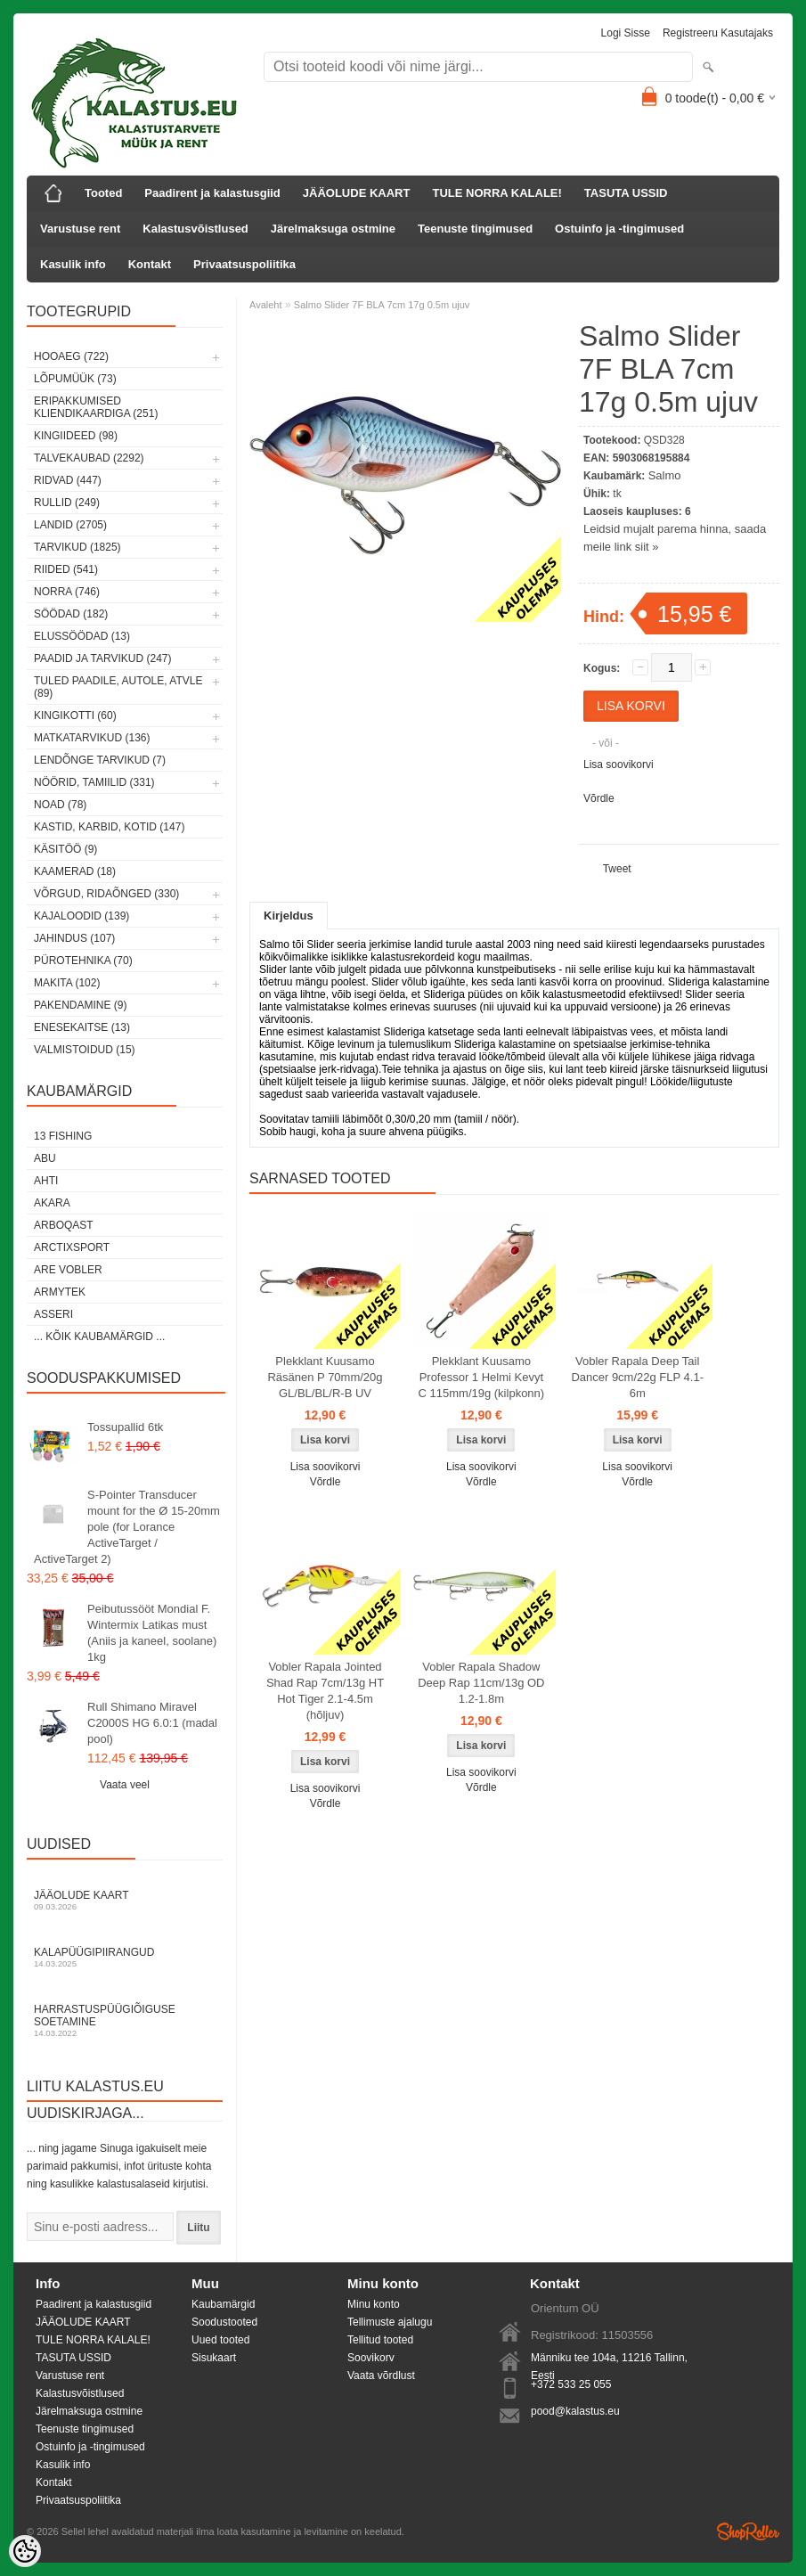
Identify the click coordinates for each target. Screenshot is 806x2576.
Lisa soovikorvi (618, 764)
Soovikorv (371, 2357)
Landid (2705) (70, 525)
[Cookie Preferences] (25, 2551)
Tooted (103, 193)
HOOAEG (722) (71, 356)
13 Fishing (63, 1136)
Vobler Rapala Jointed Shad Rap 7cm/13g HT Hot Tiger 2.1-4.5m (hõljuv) (325, 1690)
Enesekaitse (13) (82, 1027)
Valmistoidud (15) (84, 1049)
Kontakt (149, 264)
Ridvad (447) (68, 480)
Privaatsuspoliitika (244, 264)
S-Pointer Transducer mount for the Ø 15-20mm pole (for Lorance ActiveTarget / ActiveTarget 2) (127, 1527)
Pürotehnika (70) (83, 960)
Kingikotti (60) (75, 715)
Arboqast (64, 1225)
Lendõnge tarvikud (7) (100, 760)
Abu (45, 1158)
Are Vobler (68, 1269)
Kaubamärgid (223, 2304)
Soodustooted (224, 2322)
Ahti (46, 1180)
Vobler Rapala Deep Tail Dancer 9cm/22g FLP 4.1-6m (637, 1377)
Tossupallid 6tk (125, 1427)
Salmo (664, 475)
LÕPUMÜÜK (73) (75, 378)
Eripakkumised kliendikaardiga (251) (96, 407)
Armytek (59, 1292)
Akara (52, 1203)
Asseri (53, 1314)
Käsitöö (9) (65, 849)
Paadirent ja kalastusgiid (212, 193)
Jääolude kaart (125, 1900)
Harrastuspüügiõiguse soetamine (125, 2020)
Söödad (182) (71, 614)
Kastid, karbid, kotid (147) (109, 827)
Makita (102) (67, 983)
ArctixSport (72, 1247)
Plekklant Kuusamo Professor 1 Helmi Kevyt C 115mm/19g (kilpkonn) (482, 1377)
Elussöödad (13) (82, 636)
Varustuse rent (80, 228)
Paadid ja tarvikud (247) (103, 658)
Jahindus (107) (74, 938)
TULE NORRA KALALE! (496, 193)
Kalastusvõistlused (195, 228)
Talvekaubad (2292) (89, 458)
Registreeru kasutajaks (718, 33)
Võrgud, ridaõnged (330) (106, 893)
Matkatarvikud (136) (92, 738)
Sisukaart (213, 2357)
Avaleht (265, 304)
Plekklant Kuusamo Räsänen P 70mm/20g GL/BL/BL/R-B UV (324, 1377)
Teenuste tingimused (475, 228)
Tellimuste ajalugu (389, 2322)
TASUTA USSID (626, 193)
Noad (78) (60, 804)
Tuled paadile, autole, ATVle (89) (118, 687)
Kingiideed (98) (76, 435)
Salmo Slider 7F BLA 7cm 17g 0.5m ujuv (381, 304)
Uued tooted (220, 2340)
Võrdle (599, 798)
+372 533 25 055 (571, 2384)
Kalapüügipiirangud (125, 1957)
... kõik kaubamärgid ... (99, 1336)
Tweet (617, 869)
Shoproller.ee (748, 2531)
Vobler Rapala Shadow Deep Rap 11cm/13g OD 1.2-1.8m (481, 1682)
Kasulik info (73, 264)
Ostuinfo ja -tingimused (619, 228)
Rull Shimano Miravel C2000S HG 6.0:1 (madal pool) (152, 1723)
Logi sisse (625, 33)
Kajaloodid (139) (81, 916)
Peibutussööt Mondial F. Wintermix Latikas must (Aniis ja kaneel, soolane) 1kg (151, 1633)
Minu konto (373, 2304)
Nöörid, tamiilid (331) (94, 782)
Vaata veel (125, 1785)
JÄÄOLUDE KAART (357, 193)
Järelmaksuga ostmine (333, 228)
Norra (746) (67, 591)
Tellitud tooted (380, 2340)
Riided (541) (66, 569)
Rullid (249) (67, 502)
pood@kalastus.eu (575, 2411)
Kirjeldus (288, 915)
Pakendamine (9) (80, 1005)
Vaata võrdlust (381, 2375)
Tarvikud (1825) (77, 547)
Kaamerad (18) (75, 871)
